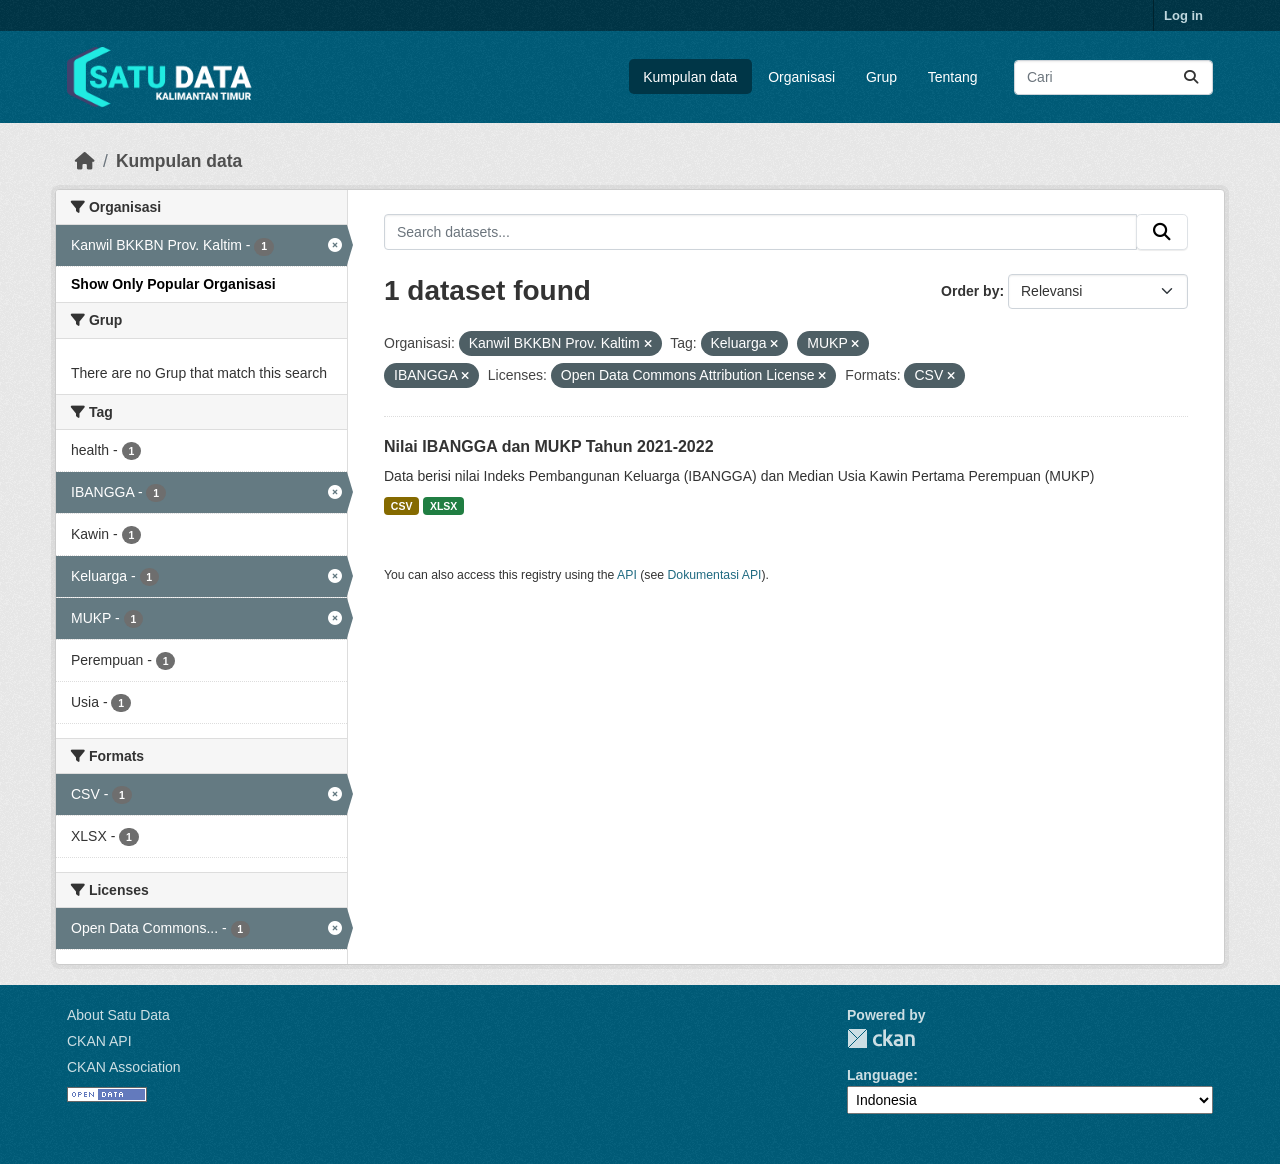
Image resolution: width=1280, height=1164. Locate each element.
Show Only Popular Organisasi (173, 284)
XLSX (443, 506)
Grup (881, 77)
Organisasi (801, 77)
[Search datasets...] (1113, 77)
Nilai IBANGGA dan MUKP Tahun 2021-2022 (549, 446)
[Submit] (1191, 77)
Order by (970, 291)
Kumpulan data (690, 77)
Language (880, 1075)
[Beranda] (85, 161)
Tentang (953, 77)
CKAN (881, 1038)
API (627, 575)
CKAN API (99, 1041)
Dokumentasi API (715, 575)
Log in (1183, 15)
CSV (402, 506)
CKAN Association (124, 1067)
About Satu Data (118, 1015)
